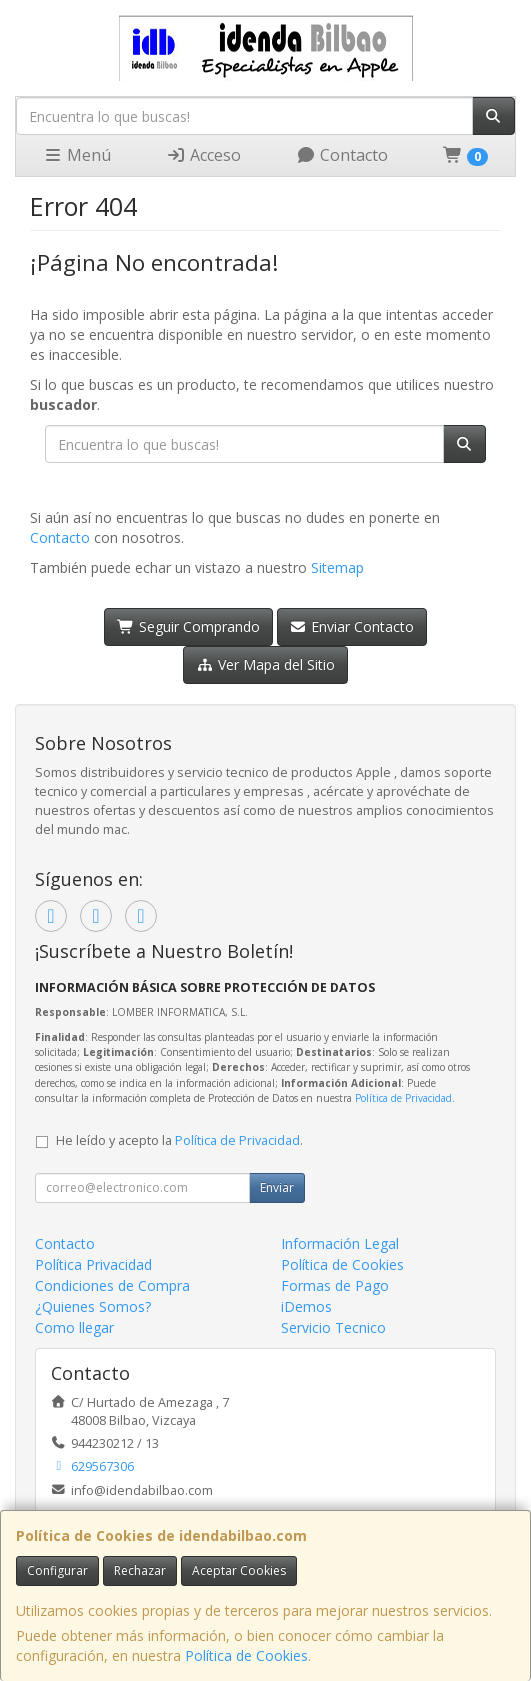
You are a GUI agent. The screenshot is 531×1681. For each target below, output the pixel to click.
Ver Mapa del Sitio (265, 664)
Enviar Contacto (352, 626)
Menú (77, 155)
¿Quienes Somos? (93, 1306)
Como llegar (74, 1327)
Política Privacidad (93, 1264)
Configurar (57, 1570)
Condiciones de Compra (112, 1285)
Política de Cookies (246, 1655)
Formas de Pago (335, 1285)
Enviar (277, 1187)
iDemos (306, 1306)
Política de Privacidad (403, 1098)
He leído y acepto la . (179, 1140)
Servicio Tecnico (333, 1327)
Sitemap (337, 567)
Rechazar (140, 1570)
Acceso (203, 155)
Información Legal (340, 1243)
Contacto (342, 155)
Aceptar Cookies (239, 1570)
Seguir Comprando (188, 626)
